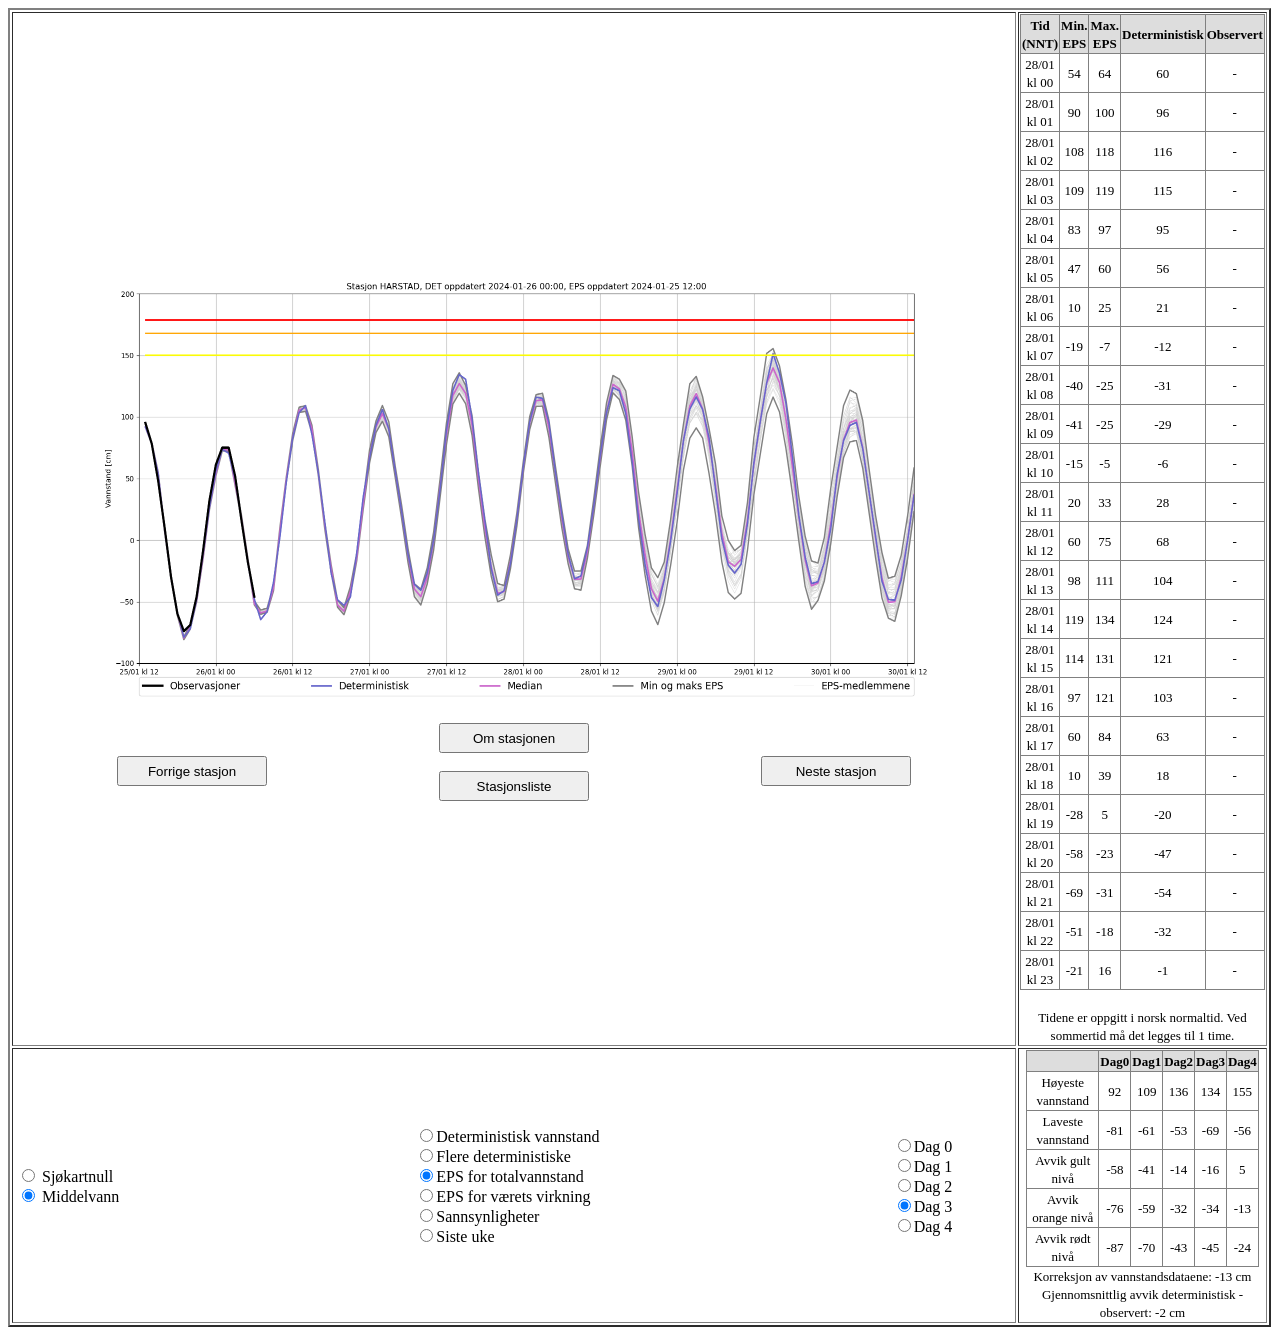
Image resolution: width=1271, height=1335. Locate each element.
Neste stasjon (836, 771)
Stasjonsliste (514, 786)
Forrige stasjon (192, 771)
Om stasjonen (514, 738)
